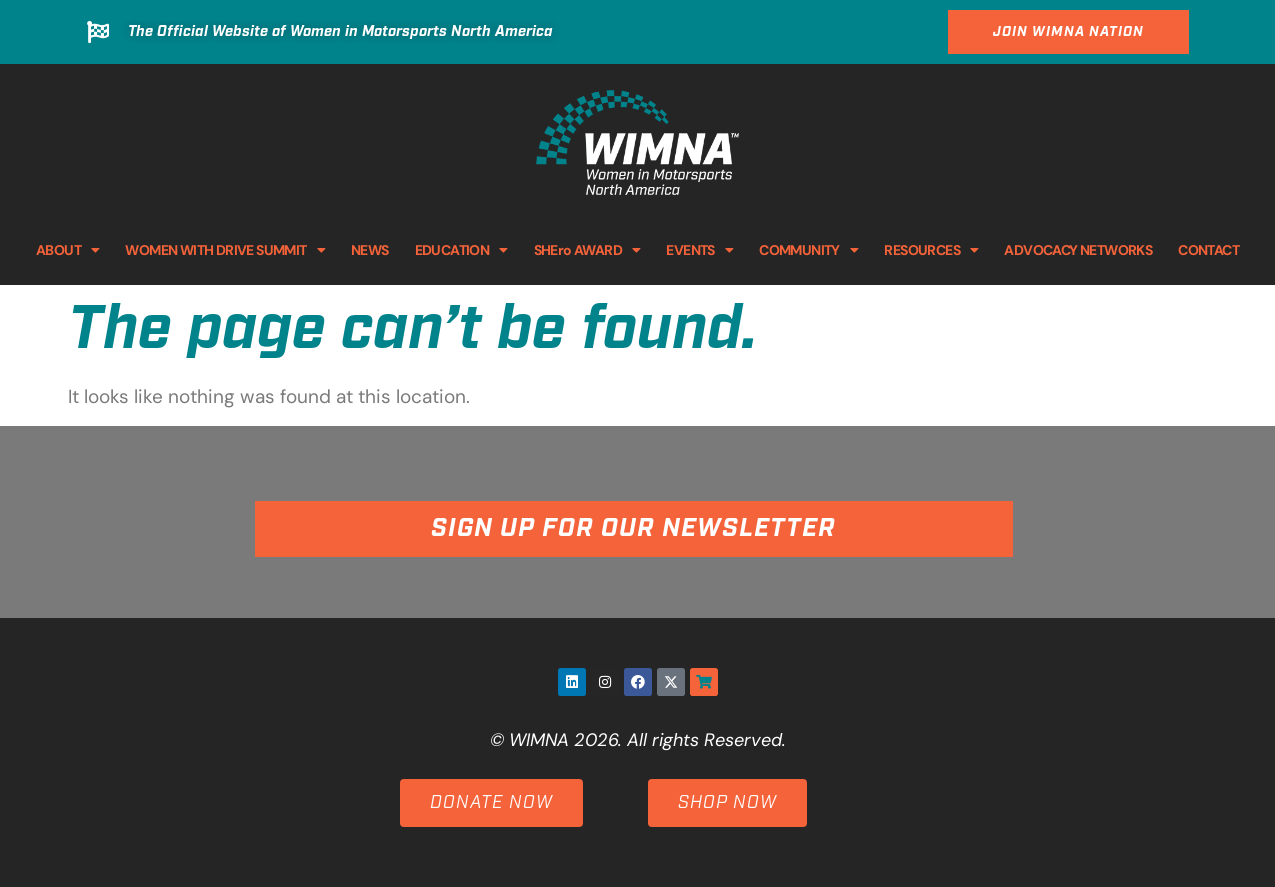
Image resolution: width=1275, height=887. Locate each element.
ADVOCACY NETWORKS (1078, 250)
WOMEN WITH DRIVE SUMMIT (225, 250)
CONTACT (1208, 250)
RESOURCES (931, 250)
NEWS (370, 250)
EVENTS (699, 250)
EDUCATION (461, 250)
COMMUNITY (808, 250)
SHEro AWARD (587, 250)
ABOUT (67, 250)
